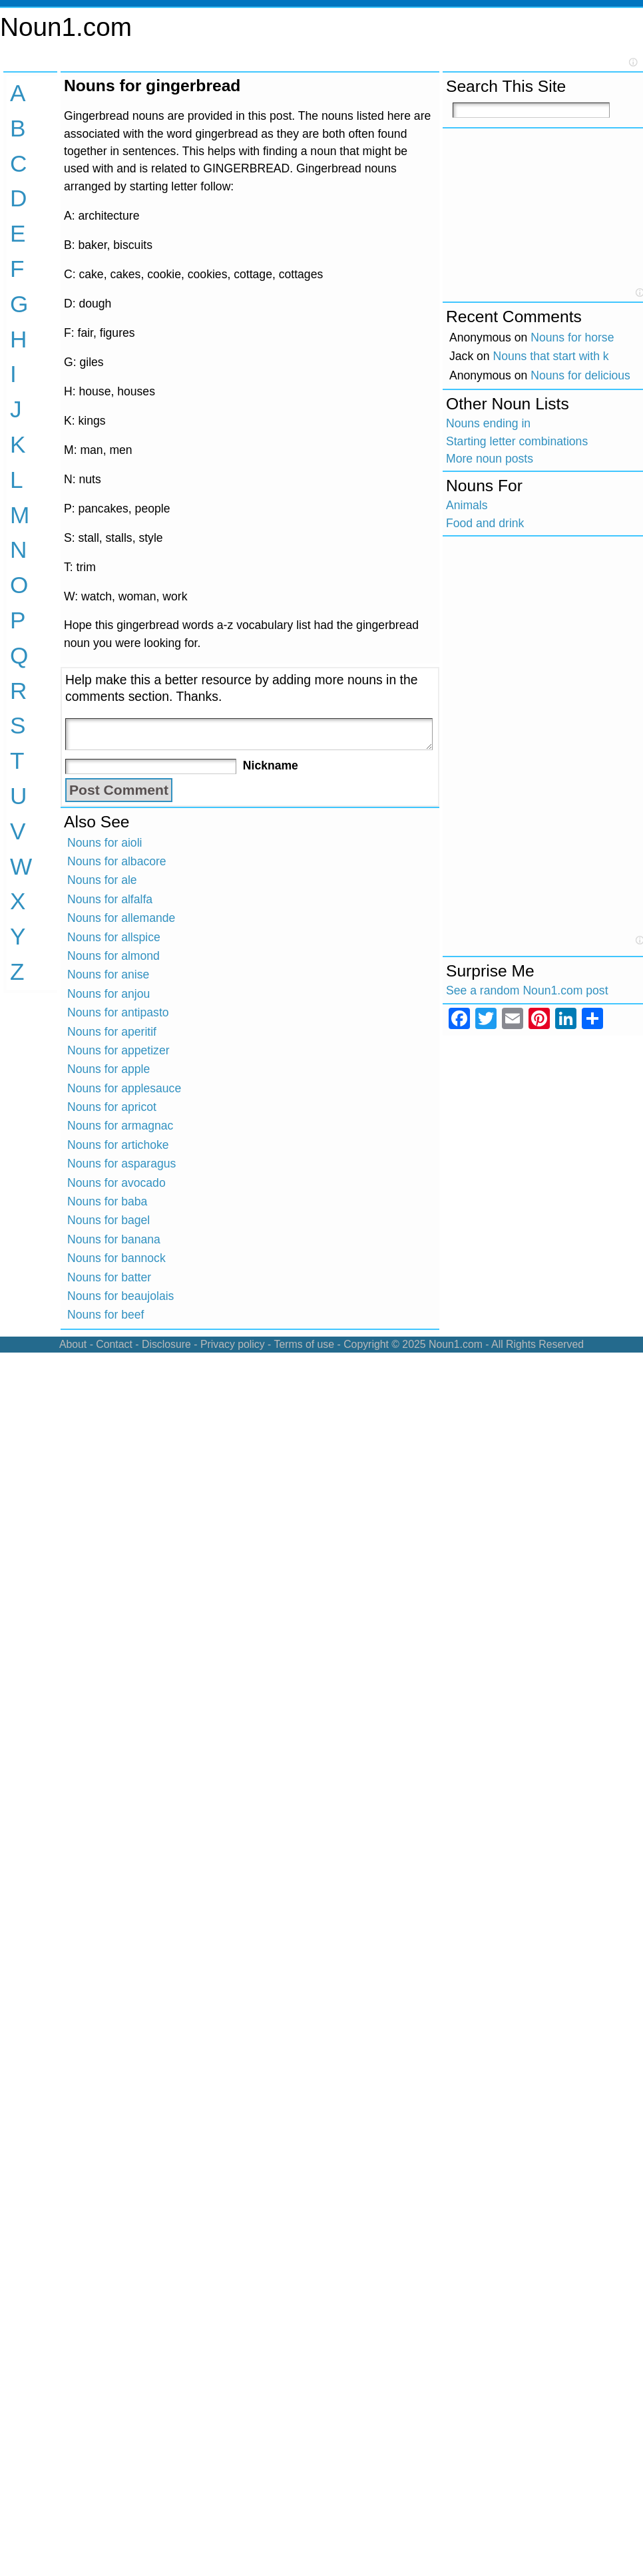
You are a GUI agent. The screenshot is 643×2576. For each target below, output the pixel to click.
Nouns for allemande (121, 918)
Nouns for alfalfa (109, 899)
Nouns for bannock (116, 1258)
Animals (467, 505)
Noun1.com (66, 27)
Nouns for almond (113, 956)
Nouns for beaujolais (120, 1296)
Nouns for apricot (111, 1107)
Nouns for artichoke (118, 1145)
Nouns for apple (108, 1069)
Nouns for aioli (104, 842)
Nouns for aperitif (111, 1031)
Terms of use (304, 1344)
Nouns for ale (102, 880)
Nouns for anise (108, 974)
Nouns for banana (113, 1239)
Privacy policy (232, 1344)
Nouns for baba (107, 1201)
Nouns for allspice (113, 937)
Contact (114, 1344)
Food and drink (485, 523)
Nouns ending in (488, 423)
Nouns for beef (105, 1314)
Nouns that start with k (551, 356)
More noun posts (489, 458)
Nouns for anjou (108, 993)
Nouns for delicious (580, 375)
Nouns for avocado (116, 1182)
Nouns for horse (572, 337)
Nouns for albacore (116, 861)
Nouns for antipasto (118, 1012)
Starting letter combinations (517, 441)
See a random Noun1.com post (527, 990)
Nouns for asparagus (121, 1163)
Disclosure (166, 1344)
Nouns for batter (109, 1277)
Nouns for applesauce (124, 1088)
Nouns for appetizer (118, 1050)
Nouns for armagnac (120, 1125)
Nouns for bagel (108, 1220)
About (73, 1344)
